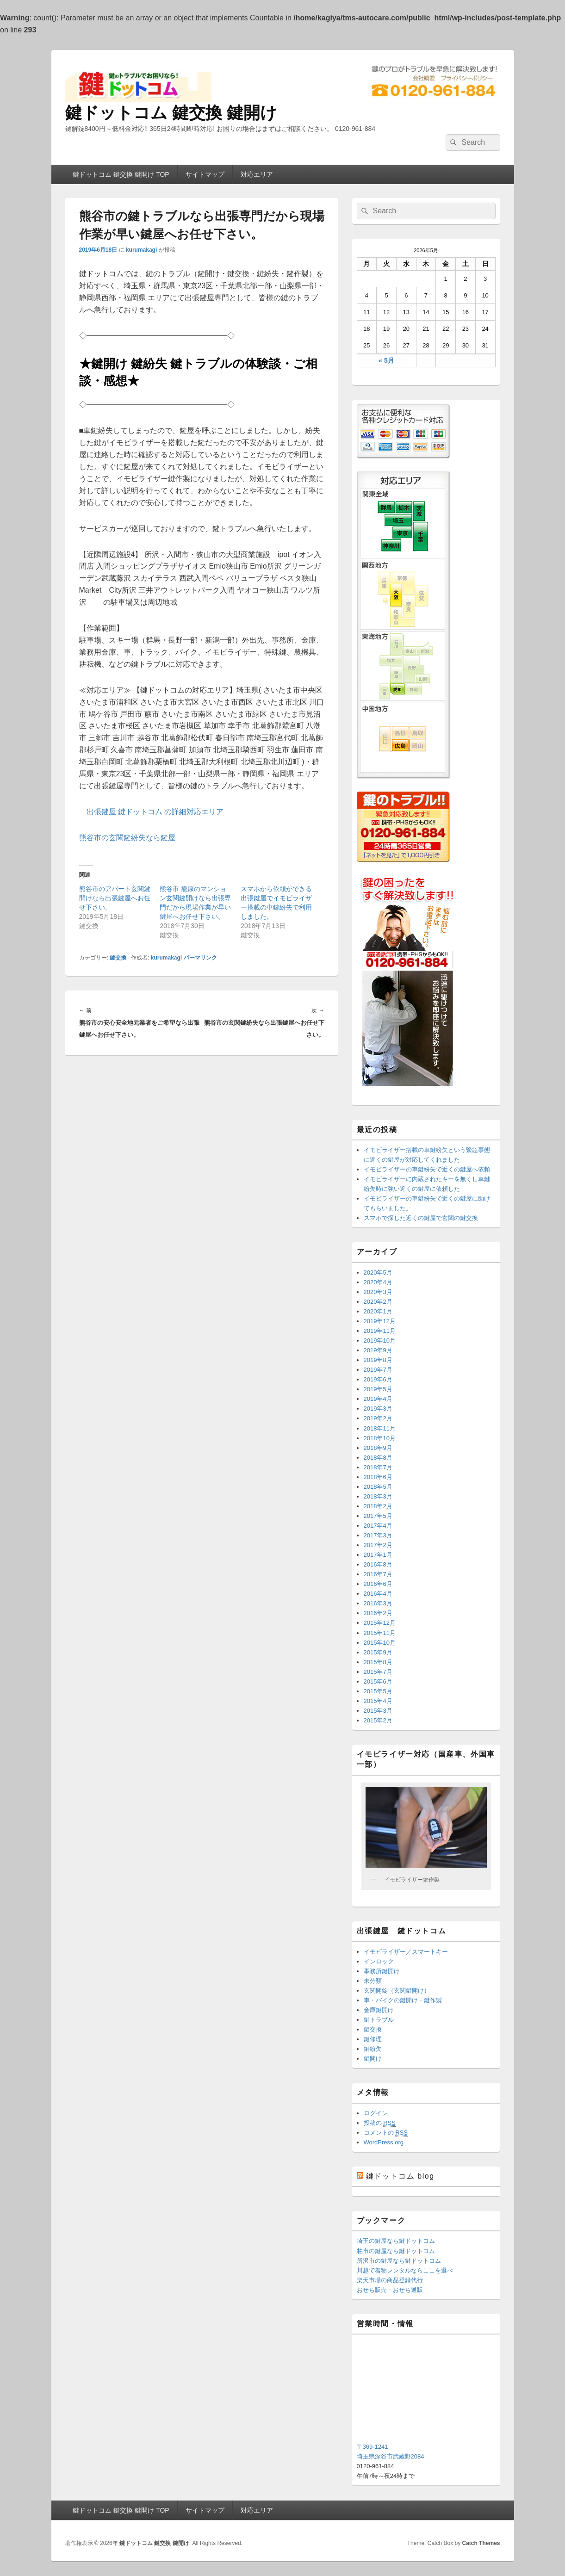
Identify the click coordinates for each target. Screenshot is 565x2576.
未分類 (373, 1980)
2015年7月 (378, 1671)
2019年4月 (378, 1398)
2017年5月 (378, 1515)
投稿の (380, 2123)
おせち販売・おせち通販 (390, 2289)
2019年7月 (378, 1369)
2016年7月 (378, 1574)
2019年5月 (378, 1389)
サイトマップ (205, 174)
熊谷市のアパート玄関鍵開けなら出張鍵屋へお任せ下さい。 (114, 898)
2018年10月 (380, 1438)
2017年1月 (378, 1554)
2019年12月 (380, 1321)
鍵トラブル (379, 2019)
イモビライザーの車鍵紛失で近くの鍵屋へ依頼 (427, 1169)
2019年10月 (380, 1340)
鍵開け (373, 2058)
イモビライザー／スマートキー (406, 1951)
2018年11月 (380, 1428)
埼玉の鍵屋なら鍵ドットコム (396, 2240)
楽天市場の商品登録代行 (390, 2280)
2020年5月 (378, 1272)
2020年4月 (378, 1282)
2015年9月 (378, 1652)
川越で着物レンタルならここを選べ (405, 2270)
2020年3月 (378, 1291)
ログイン (376, 2113)
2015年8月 (378, 1662)
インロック (379, 1961)
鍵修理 (373, 2039)
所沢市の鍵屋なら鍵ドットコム (399, 2260)
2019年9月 (378, 1350)
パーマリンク (200, 957)
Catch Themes (481, 2543)
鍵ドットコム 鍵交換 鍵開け (171, 112)
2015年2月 (378, 1720)
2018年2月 (378, 1506)
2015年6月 (378, 1681)
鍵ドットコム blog (400, 2176)
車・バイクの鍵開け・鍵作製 (403, 2000)
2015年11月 (380, 1632)
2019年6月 (378, 1379)
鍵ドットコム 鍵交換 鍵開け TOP (121, 174)
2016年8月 (378, 1564)
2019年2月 (378, 1418)
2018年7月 (378, 1467)
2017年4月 (378, 1525)
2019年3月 (378, 1408)
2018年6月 (378, 1477)
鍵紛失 (373, 2048)
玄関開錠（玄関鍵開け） (397, 1990)
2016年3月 (378, 1603)
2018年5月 (378, 1486)
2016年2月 (378, 1613)
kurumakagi (141, 250)
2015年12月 (380, 1622)
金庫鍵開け (379, 2009)
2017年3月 (378, 1535)
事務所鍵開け (382, 1971)
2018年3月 (378, 1496)
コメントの (386, 2132)
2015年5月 (378, 1691)
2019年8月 (378, 1359)
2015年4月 (378, 1700)
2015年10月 (380, 1642)
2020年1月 (378, 1311)
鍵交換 (118, 957)
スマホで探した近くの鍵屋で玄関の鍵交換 (421, 1217)
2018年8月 (378, 1457)
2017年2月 (378, 1545)
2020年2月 (378, 1301)
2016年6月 (378, 1583)
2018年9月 (378, 1447)
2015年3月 (378, 1710)
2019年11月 (380, 1330)
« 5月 (386, 360)
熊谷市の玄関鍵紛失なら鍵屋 (127, 838)
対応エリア (257, 174)
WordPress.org (384, 2142)
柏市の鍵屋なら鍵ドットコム (396, 2251)
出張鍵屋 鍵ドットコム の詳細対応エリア (155, 812)
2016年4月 (378, 1593)
